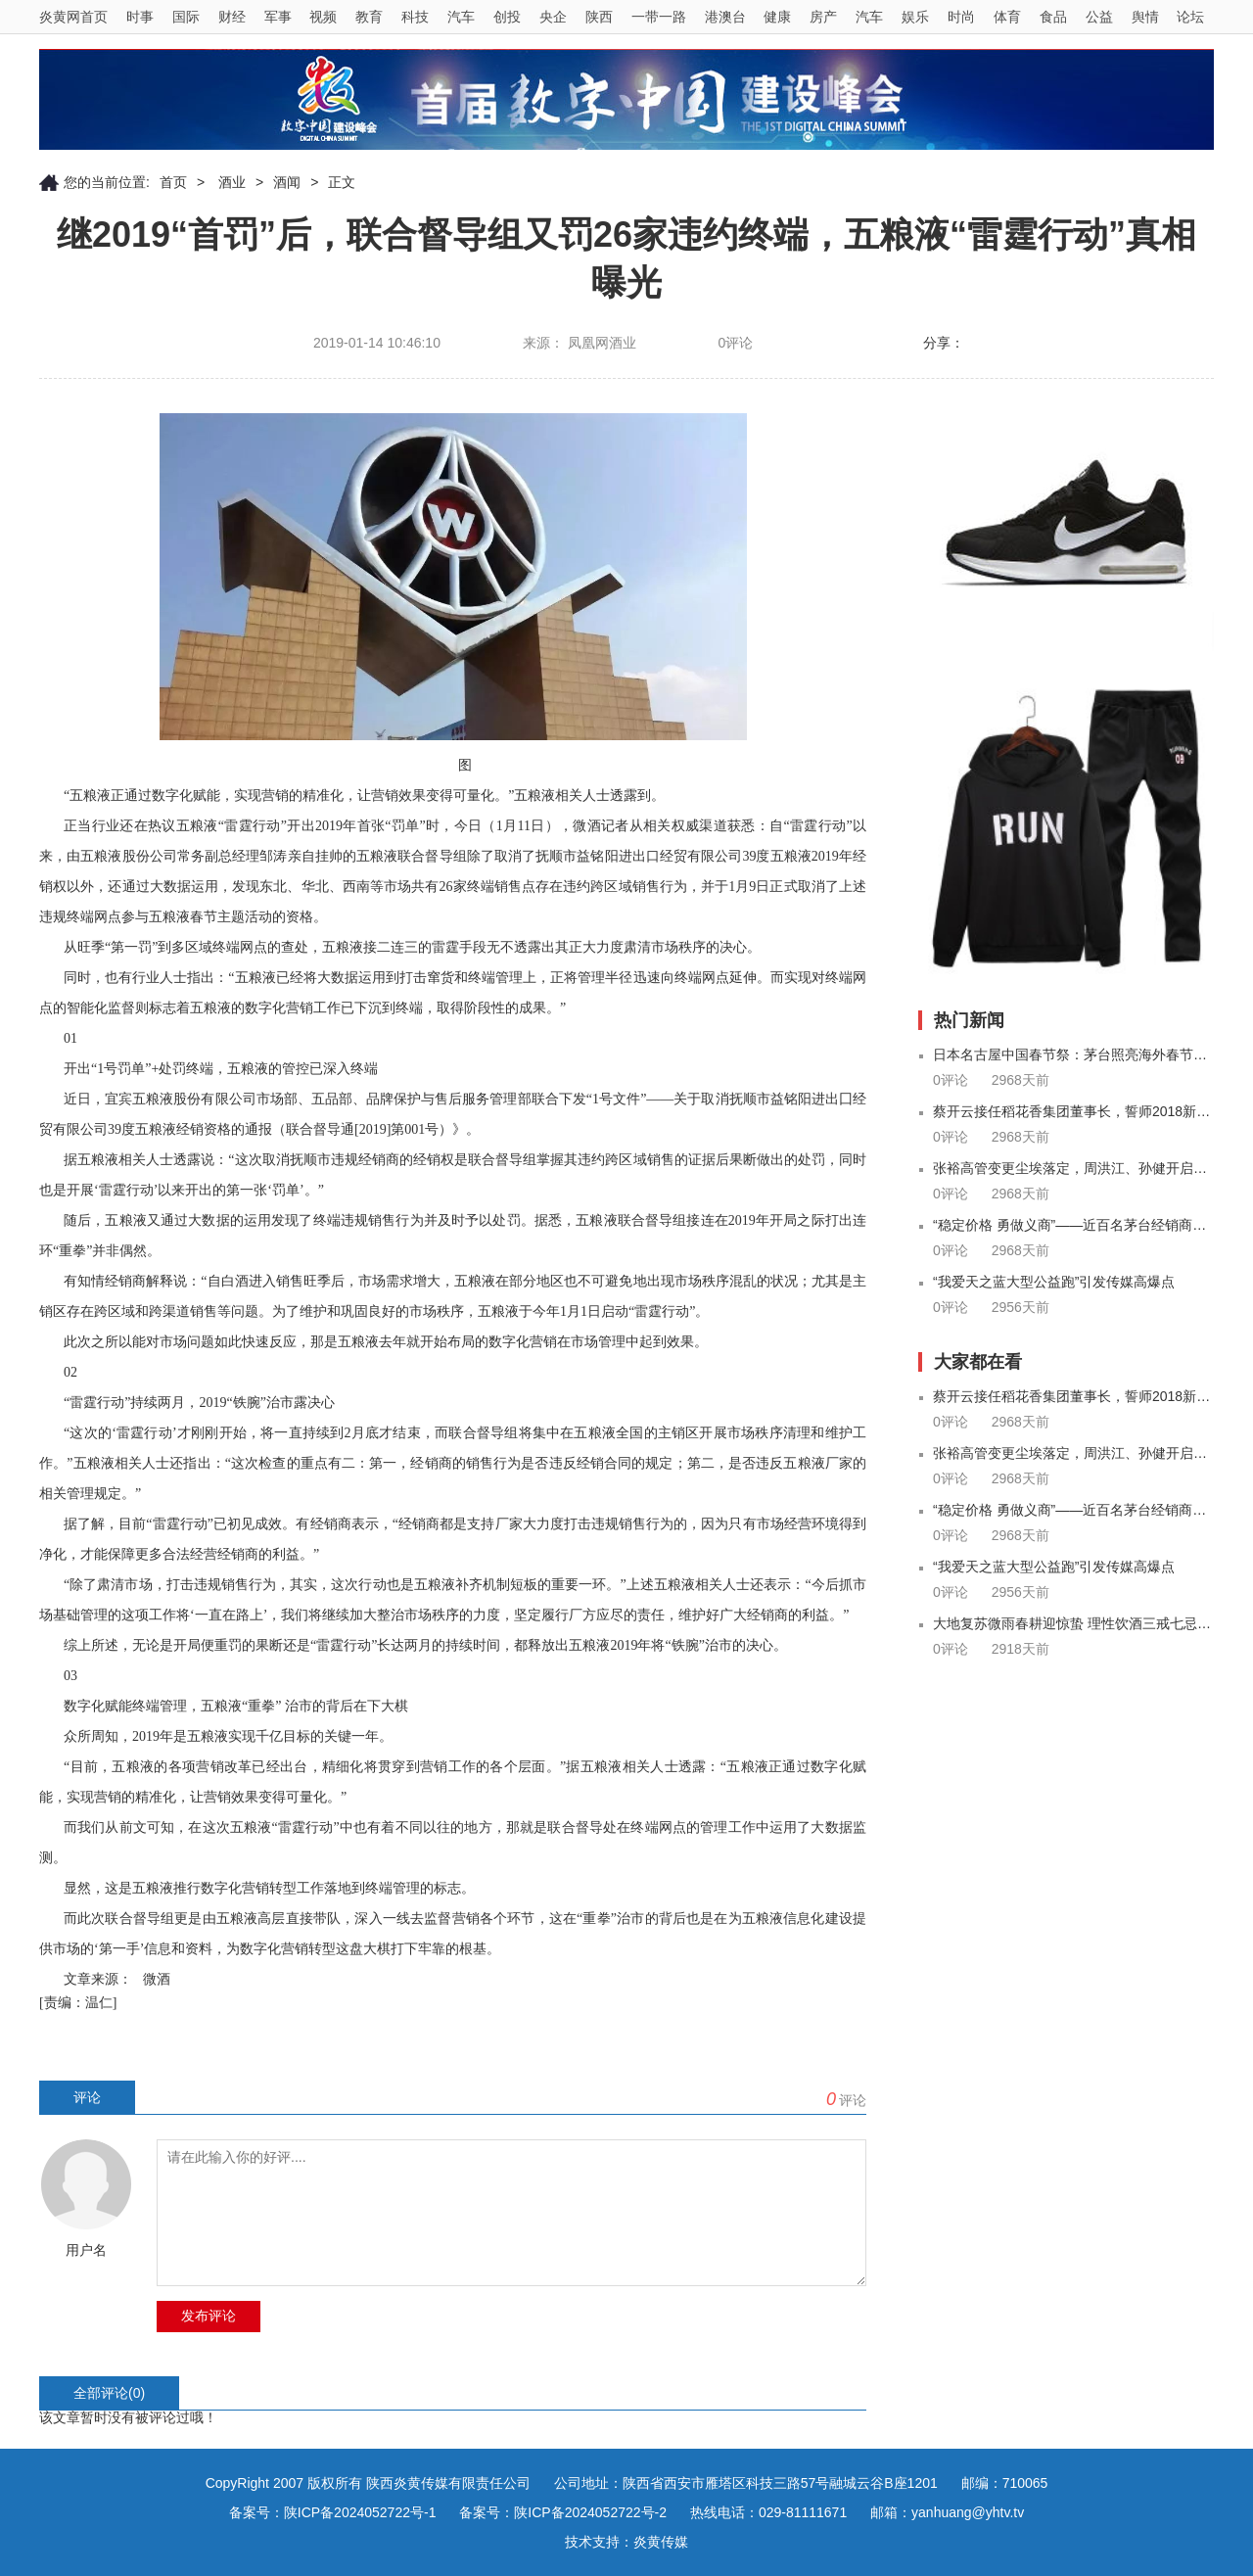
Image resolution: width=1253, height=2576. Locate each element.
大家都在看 (978, 1362)
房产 (823, 16)
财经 (232, 16)
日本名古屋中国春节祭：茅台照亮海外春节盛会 (1073, 1054)
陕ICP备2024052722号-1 (360, 2512)
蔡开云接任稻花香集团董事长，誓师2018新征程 (1073, 1111)
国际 (186, 16)
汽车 (461, 16)
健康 (777, 16)
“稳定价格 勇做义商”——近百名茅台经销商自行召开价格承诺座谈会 (1073, 1225)
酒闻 (287, 182)
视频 (323, 16)
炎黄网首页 (73, 16)
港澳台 (725, 16)
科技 (415, 16)
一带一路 (658, 16)
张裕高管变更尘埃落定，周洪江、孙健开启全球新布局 (1073, 1168)
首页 (173, 182)
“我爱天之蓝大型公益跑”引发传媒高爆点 (1054, 1281)
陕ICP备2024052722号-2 (590, 2512)
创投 (507, 16)
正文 (341, 182)
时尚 (961, 16)
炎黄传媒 (660, 2542)
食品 (1053, 16)
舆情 (1145, 16)
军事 (278, 16)
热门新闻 (969, 1020)
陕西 (599, 16)
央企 (553, 16)
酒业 (230, 182)
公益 (1099, 16)
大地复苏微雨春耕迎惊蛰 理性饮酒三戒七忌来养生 (1073, 1623)
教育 (369, 16)
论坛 (1190, 16)
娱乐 (915, 16)
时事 (140, 16)
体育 (1007, 16)
